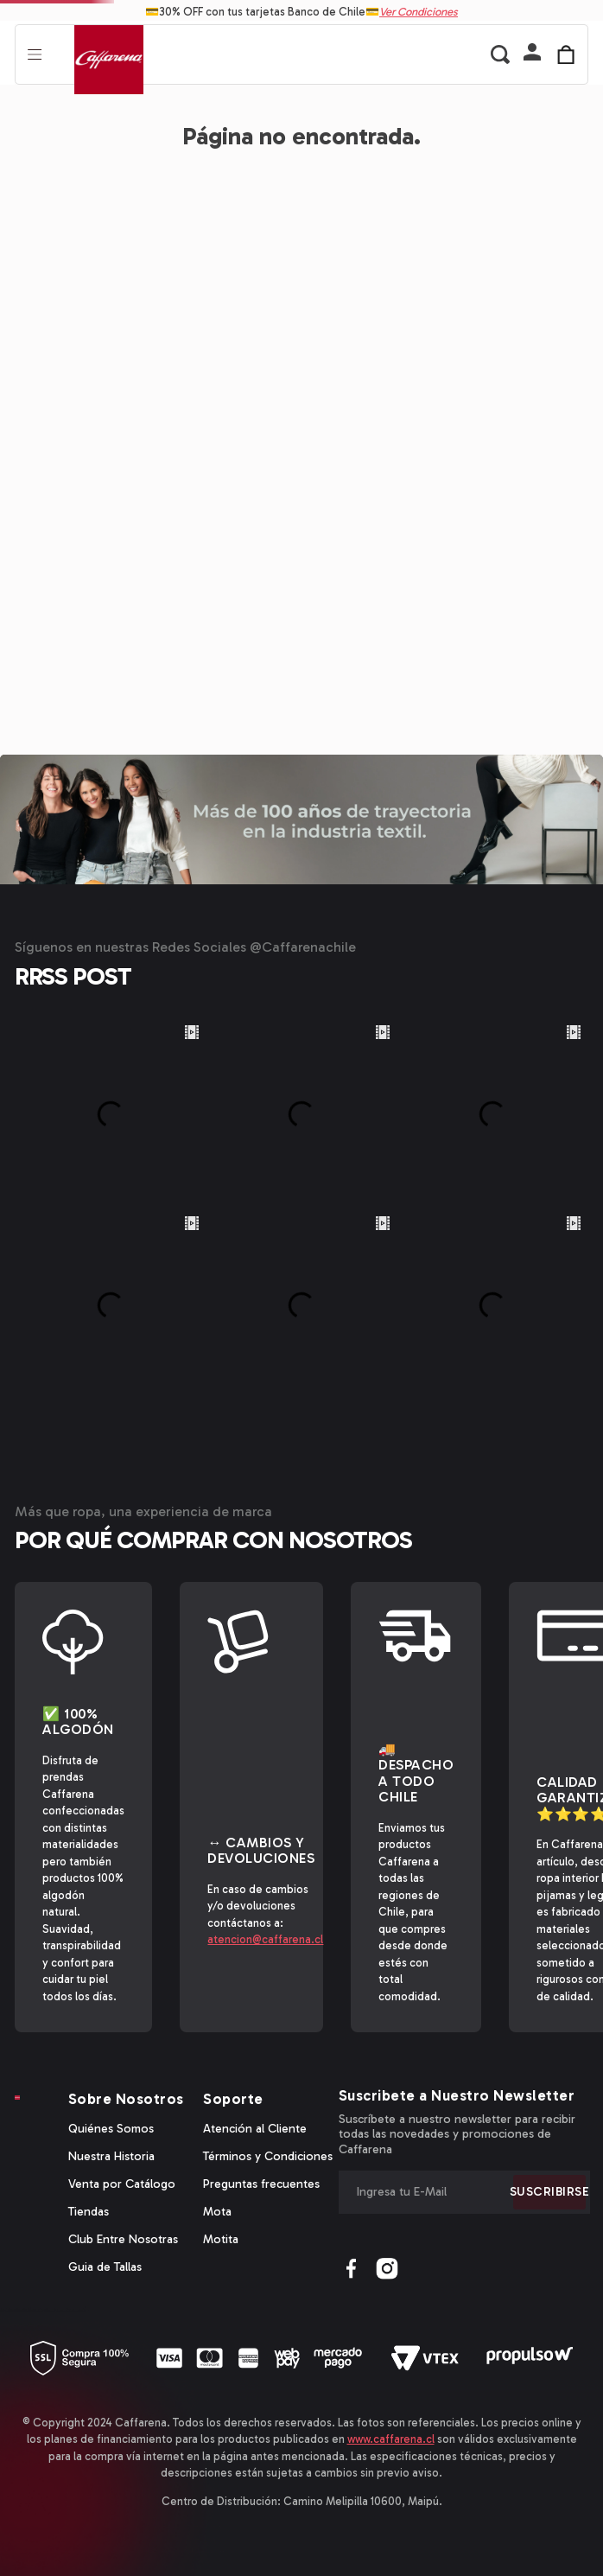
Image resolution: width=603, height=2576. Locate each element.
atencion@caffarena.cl (265, 1939)
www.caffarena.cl (391, 2439)
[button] (532, 53)
